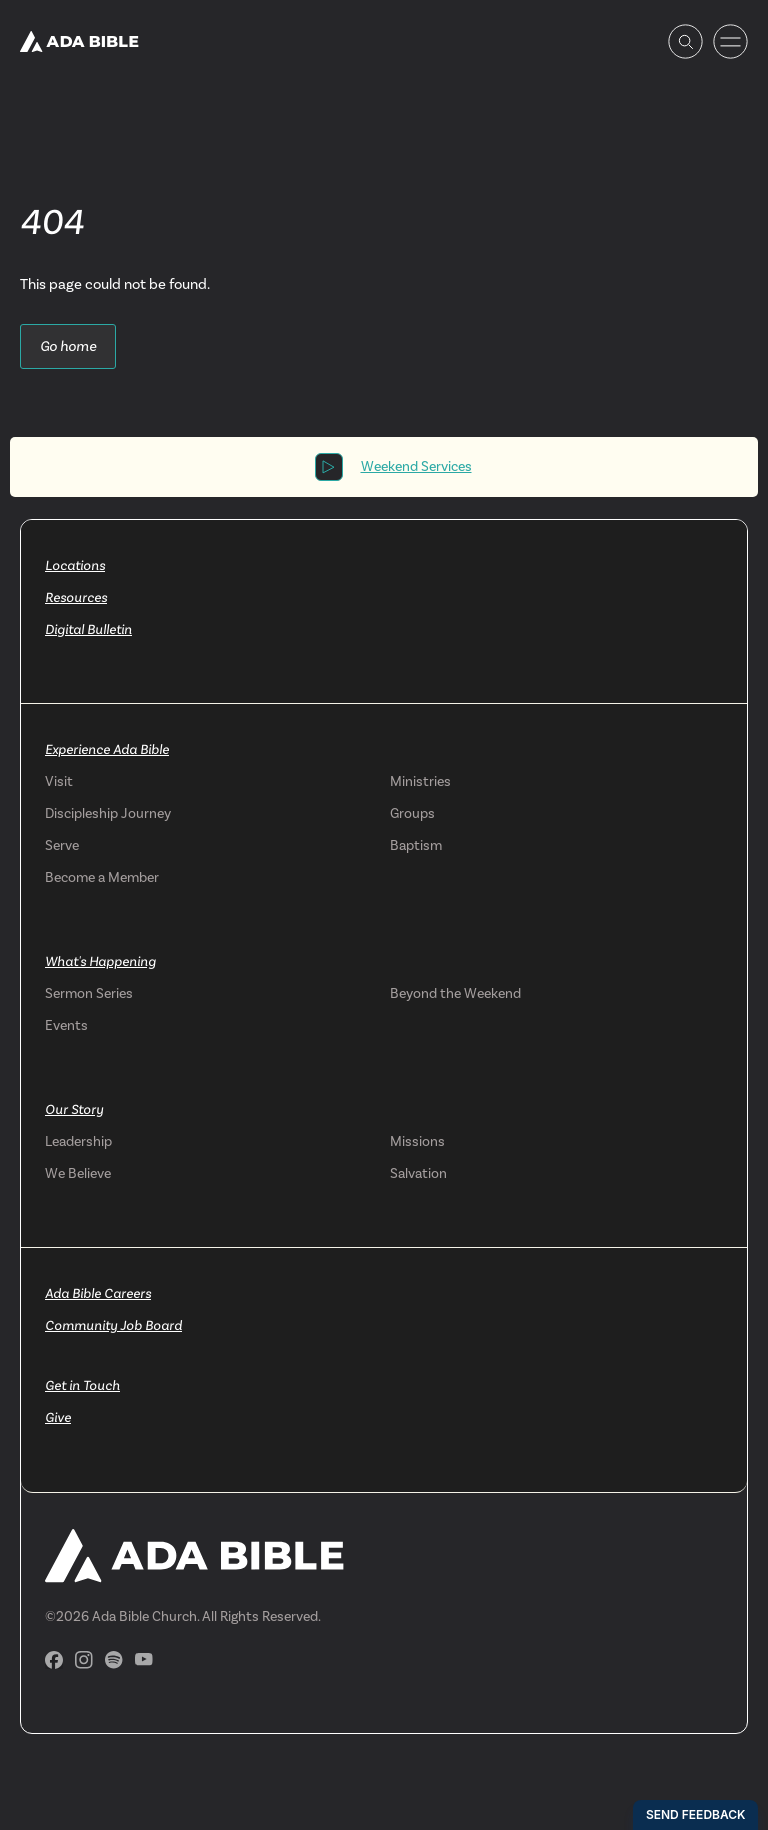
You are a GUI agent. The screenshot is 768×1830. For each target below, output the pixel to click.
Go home (68, 346)
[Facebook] (54, 1660)
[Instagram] (84, 1660)
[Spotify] (114, 1660)
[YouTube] (144, 1659)
